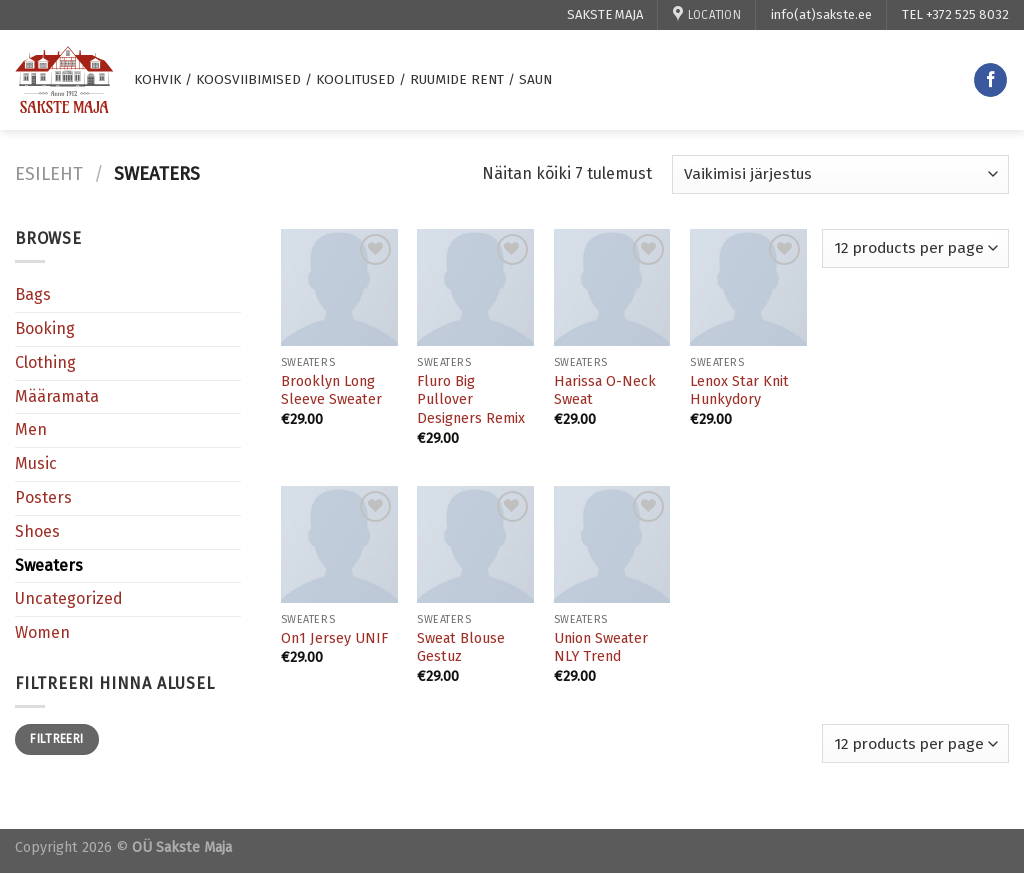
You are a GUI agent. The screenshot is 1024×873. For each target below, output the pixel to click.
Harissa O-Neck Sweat (605, 391)
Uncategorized (69, 598)
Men (31, 429)
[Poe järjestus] (840, 174)
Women (42, 632)
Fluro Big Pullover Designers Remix (471, 400)
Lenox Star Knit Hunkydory (739, 391)
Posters (43, 497)
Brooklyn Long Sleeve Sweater (331, 391)
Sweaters (49, 565)
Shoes (37, 531)
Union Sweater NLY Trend (601, 648)
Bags (33, 294)
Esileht (49, 174)
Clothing (45, 362)
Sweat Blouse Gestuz (461, 648)
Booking (45, 328)
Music (36, 463)
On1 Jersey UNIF (334, 638)
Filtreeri (56, 739)
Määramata (57, 396)
